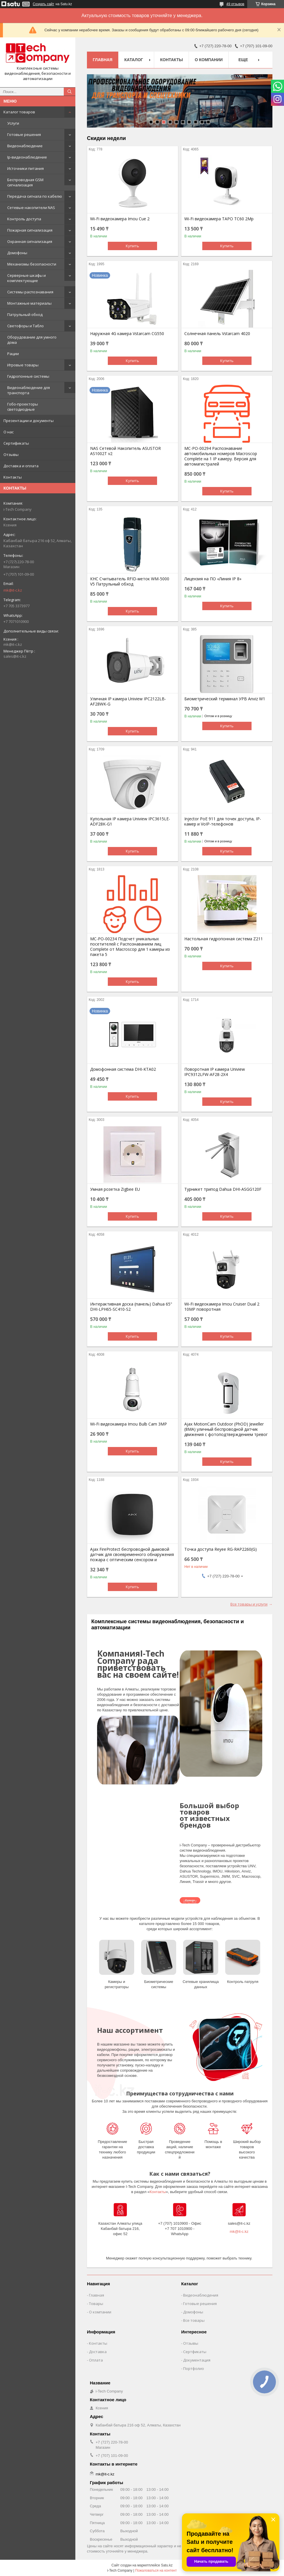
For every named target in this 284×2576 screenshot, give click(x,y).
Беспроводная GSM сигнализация (25, 182)
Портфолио (193, 2368)
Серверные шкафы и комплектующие (26, 278)
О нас (8, 432)
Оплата (96, 2360)
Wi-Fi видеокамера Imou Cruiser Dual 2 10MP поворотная (221, 1306)
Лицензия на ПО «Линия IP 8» (212, 578)
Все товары (194, 2320)
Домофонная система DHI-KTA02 (123, 1069)
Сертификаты (16, 443)
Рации (13, 353)
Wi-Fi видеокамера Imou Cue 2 (120, 218)
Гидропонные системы (28, 376)
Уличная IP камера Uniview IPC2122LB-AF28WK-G (128, 701)
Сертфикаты (194, 2351)
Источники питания (25, 168)
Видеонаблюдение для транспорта (28, 390)
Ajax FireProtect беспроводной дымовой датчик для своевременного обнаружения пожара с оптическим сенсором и (132, 1554)
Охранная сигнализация (29, 241)
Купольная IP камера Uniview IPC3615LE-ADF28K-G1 (130, 821)
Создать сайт (43, 4)
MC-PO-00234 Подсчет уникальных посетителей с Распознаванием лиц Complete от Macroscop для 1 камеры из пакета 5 (130, 946)
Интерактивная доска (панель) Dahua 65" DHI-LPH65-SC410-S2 (131, 1306)
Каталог (133, 59)
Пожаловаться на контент (156, 2570)
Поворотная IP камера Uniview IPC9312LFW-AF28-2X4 (214, 1072)
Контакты (12, 477)
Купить (132, 245)
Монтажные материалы (29, 303)
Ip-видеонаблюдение (27, 157)
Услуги (13, 123)
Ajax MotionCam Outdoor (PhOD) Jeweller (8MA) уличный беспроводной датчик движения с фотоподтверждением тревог (226, 1429)
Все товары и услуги (248, 1604)
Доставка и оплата (21, 465)
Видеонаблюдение (25, 145)
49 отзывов (235, 4)
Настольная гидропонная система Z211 (223, 938)
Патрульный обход (25, 314)
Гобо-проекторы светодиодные (22, 406)
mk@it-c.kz (12, 590)
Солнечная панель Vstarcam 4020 (217, 333)
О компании (209, 59)
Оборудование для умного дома (32, 340)
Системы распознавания (30, 291)
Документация (196, 2360)
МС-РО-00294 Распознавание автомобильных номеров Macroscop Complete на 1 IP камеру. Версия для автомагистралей (220, 456)
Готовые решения (24, 134)
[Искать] (69, 91)
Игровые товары (23, 365)
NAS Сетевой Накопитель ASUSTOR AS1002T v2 (125, 451)
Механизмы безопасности (31, 264)
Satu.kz (166, 2565)
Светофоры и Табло (25, 325)
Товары (96, 2303)
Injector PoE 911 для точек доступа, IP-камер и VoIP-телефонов (222, 821)
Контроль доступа (24, 218)
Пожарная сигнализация (29, 230)
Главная (102, 59)
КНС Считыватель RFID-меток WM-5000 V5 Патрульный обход (129, 581)
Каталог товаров (19, 111)
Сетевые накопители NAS (31, 207)
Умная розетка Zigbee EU (115, 1189)
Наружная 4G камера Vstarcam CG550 (127, 333)
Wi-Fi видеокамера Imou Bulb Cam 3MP (128, 1424)
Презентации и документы (28, 420)
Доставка (98, 2351)
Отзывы (11, 454)
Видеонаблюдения (200, 2295)
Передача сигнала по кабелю (34, 196)
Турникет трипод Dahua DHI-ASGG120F (222, 1189)
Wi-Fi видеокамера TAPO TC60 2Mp (219, 218)
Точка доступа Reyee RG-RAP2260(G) (220, 1549)
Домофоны (17, 252)
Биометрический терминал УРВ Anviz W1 (224, 698)
